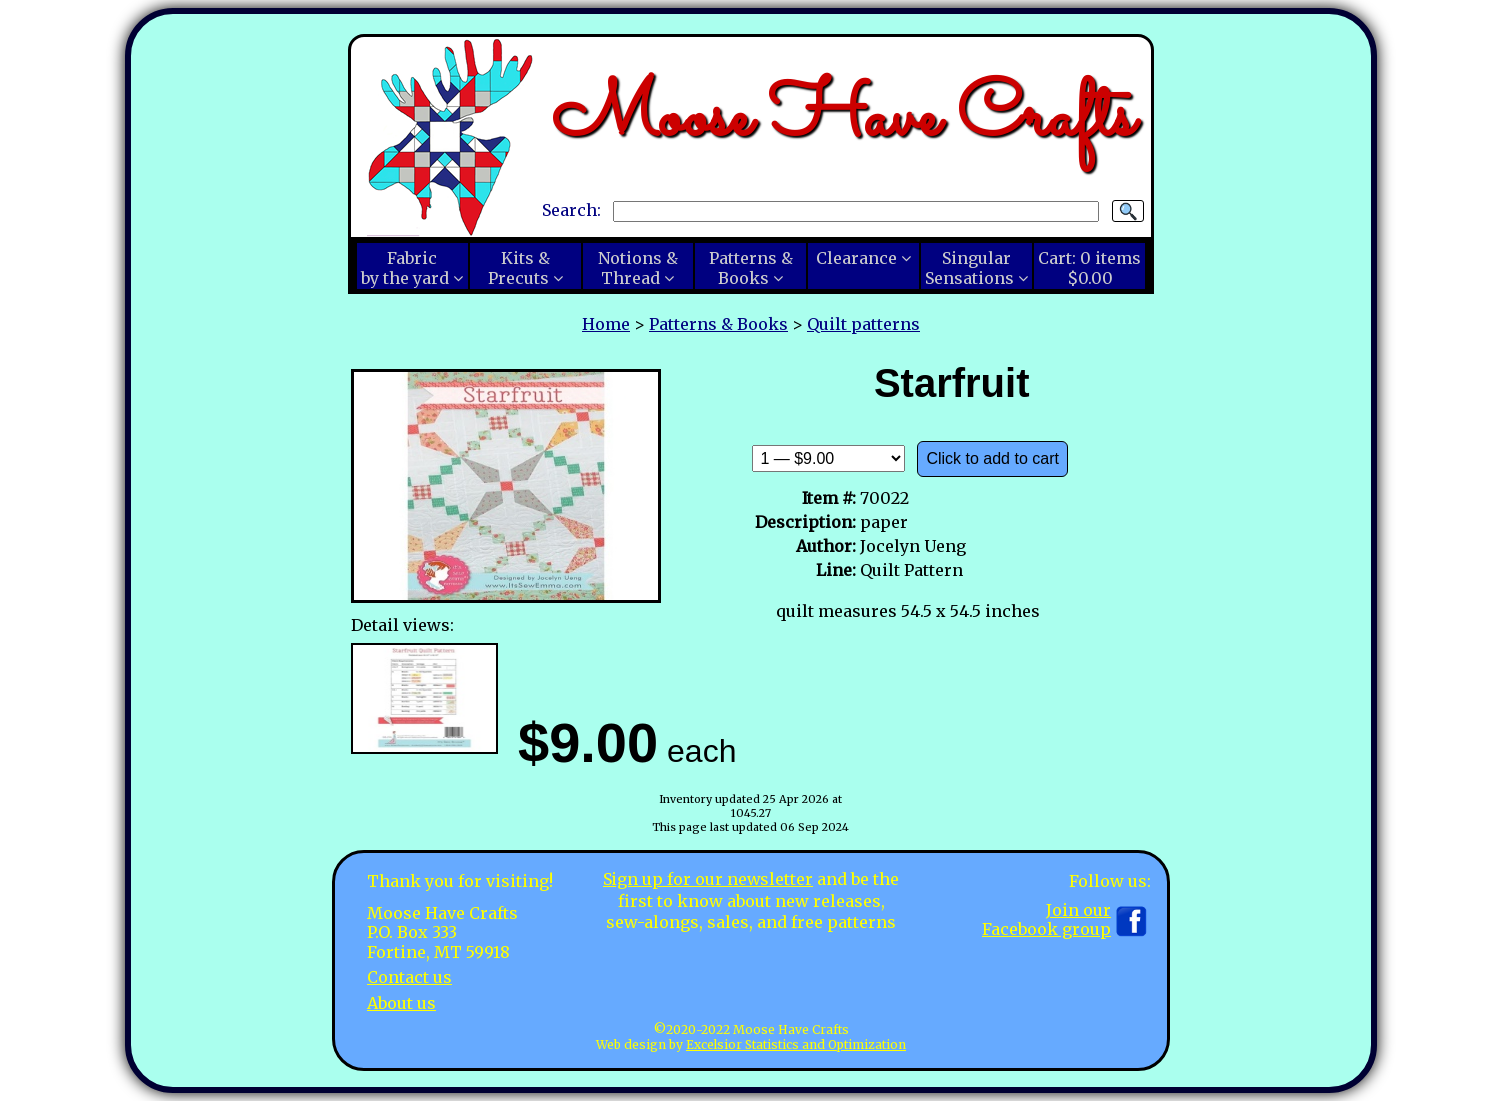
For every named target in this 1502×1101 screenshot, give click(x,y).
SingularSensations (969, 268)
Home (606, 324)
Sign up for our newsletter (708, 879)
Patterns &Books (751, 268)
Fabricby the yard (405, 268)
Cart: (1089, 268)
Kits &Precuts (519, 268)
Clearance (856, 258)
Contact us (409, 977)
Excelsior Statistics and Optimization (796, 1044)
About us (401, 1003)
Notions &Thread (638, 268)
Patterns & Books (718, 324)
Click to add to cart (992, 458)
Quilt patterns (863, 324)
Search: (571, 210)
